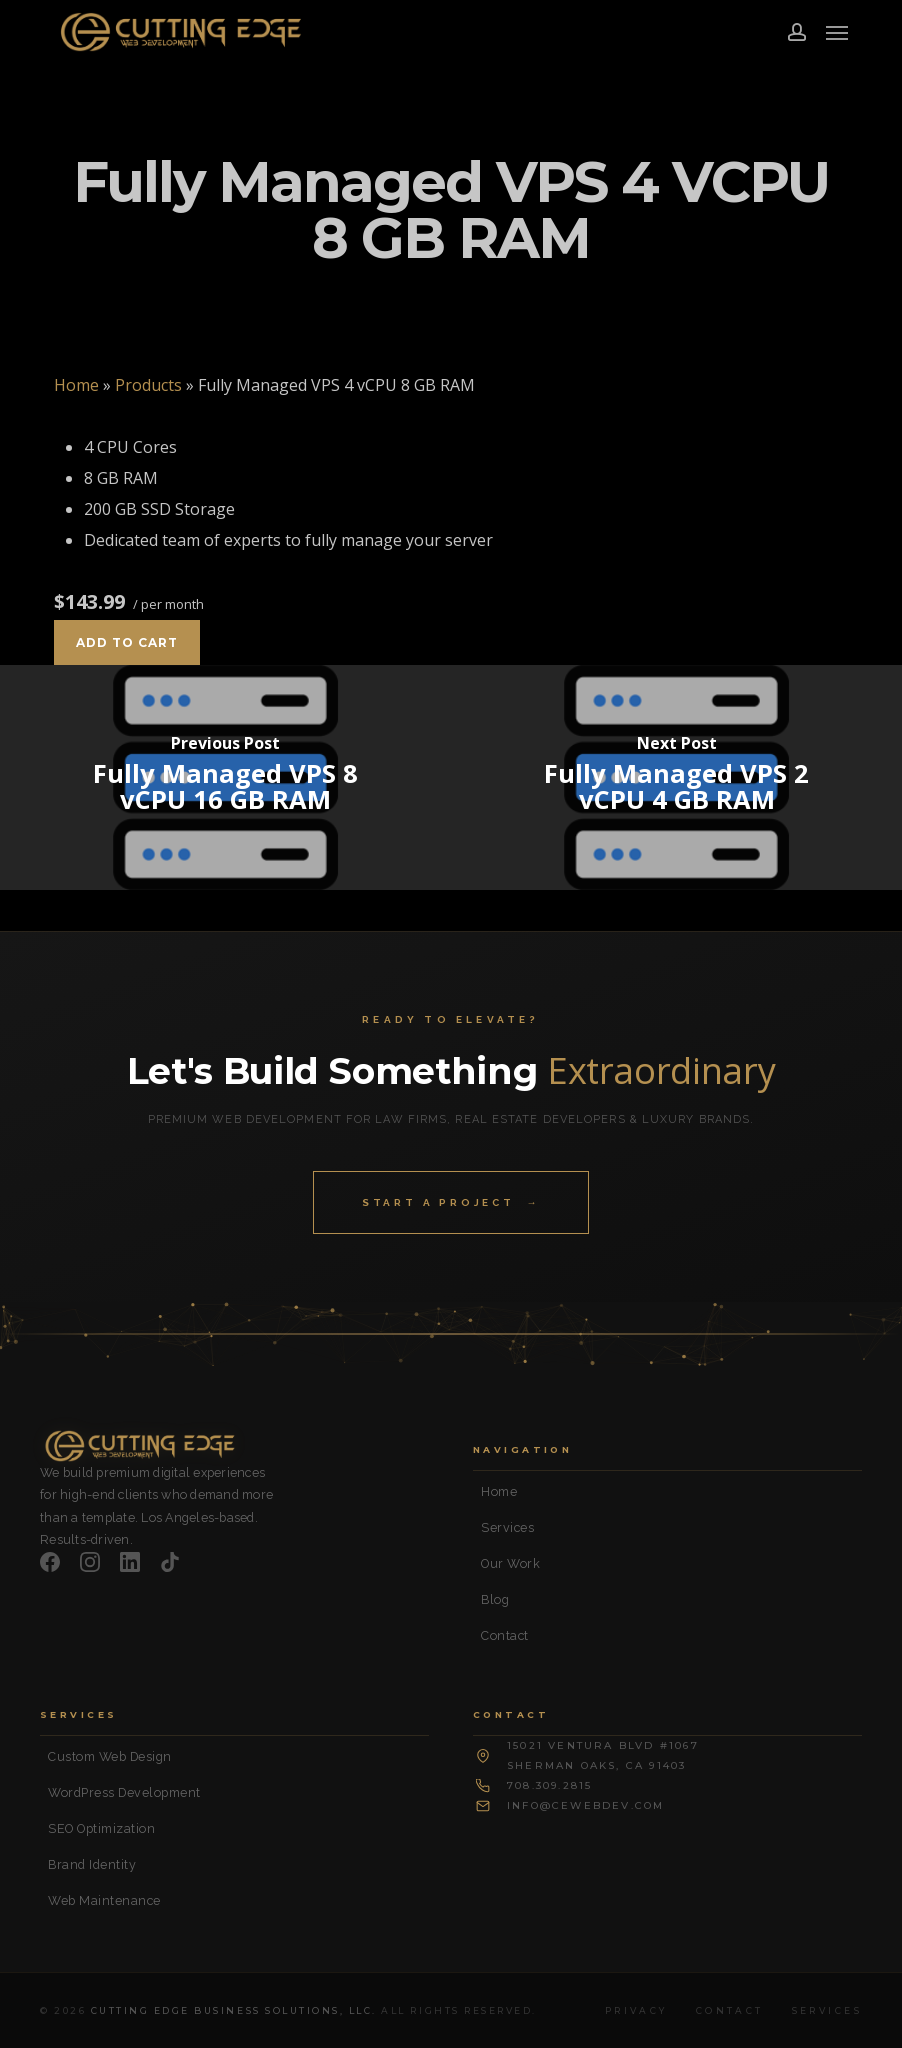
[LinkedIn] (130, 1562)
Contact (505, 1635)
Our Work (510, 1563)
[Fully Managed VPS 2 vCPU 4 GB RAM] (676, 777)
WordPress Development (124, 1792)
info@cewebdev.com (585, 1805)
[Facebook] (50, 1562)
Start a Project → (451, 1202)
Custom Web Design (110, 1756)
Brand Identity (92, 1864)
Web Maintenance (104, 1900)
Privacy (636, 2010)
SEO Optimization (101, 1828)
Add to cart (127, 642)
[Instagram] (90, 1562)
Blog (495, 1599)
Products (148, 385)
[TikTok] (170, 1562)
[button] (837, 32)
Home (76, 385)
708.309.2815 (549, 1785)
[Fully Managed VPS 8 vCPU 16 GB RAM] (225, 777)
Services (507, 1527)
